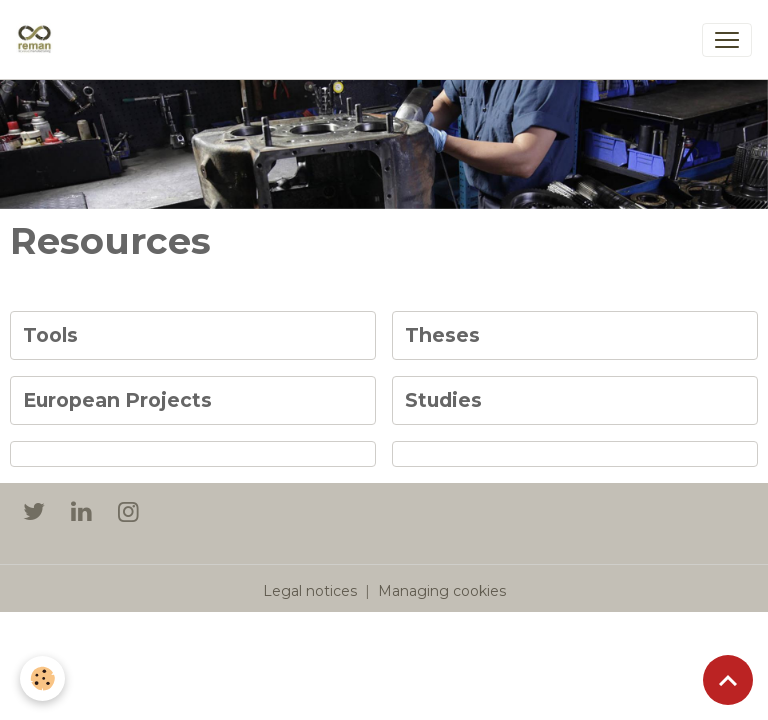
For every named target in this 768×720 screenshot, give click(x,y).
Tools (50, 335)
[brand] (38, 40)
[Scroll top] (728, 680)
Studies (443, 400)
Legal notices (310, 591)
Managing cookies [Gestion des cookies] (442, 591)
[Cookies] (42, 678)
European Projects (117, 400)
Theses (442, 335)
